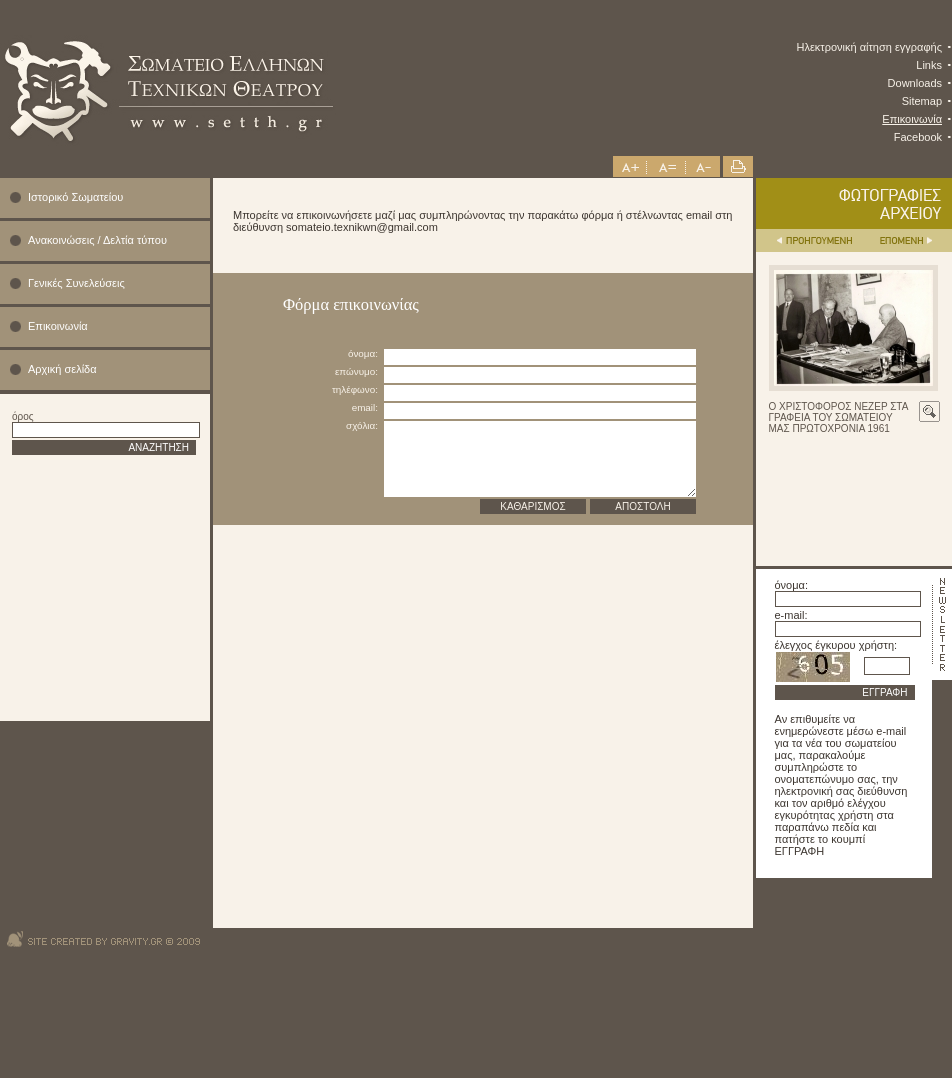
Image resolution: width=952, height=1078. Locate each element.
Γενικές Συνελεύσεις (76, 283)
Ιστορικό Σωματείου (75, 197)
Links (929, 65)
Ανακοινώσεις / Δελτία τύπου (97, 240)
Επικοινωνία (912, 119)
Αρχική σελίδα (62, 369)
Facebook (918, 137)
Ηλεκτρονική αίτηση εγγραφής (870, 47)
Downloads (915, 83)
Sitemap (922, 101)
